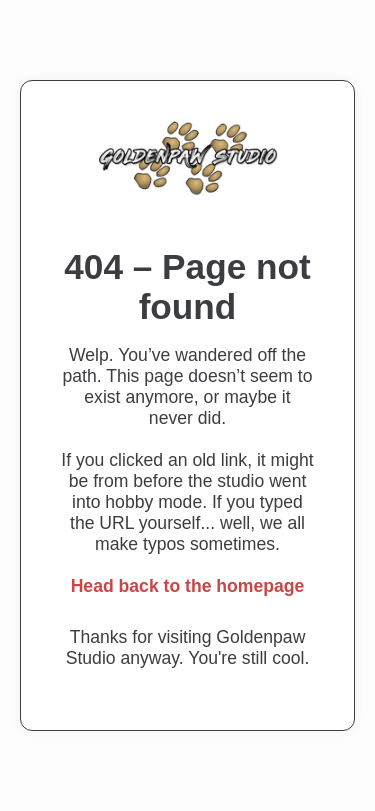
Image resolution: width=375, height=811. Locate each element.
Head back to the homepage (188, 586)
